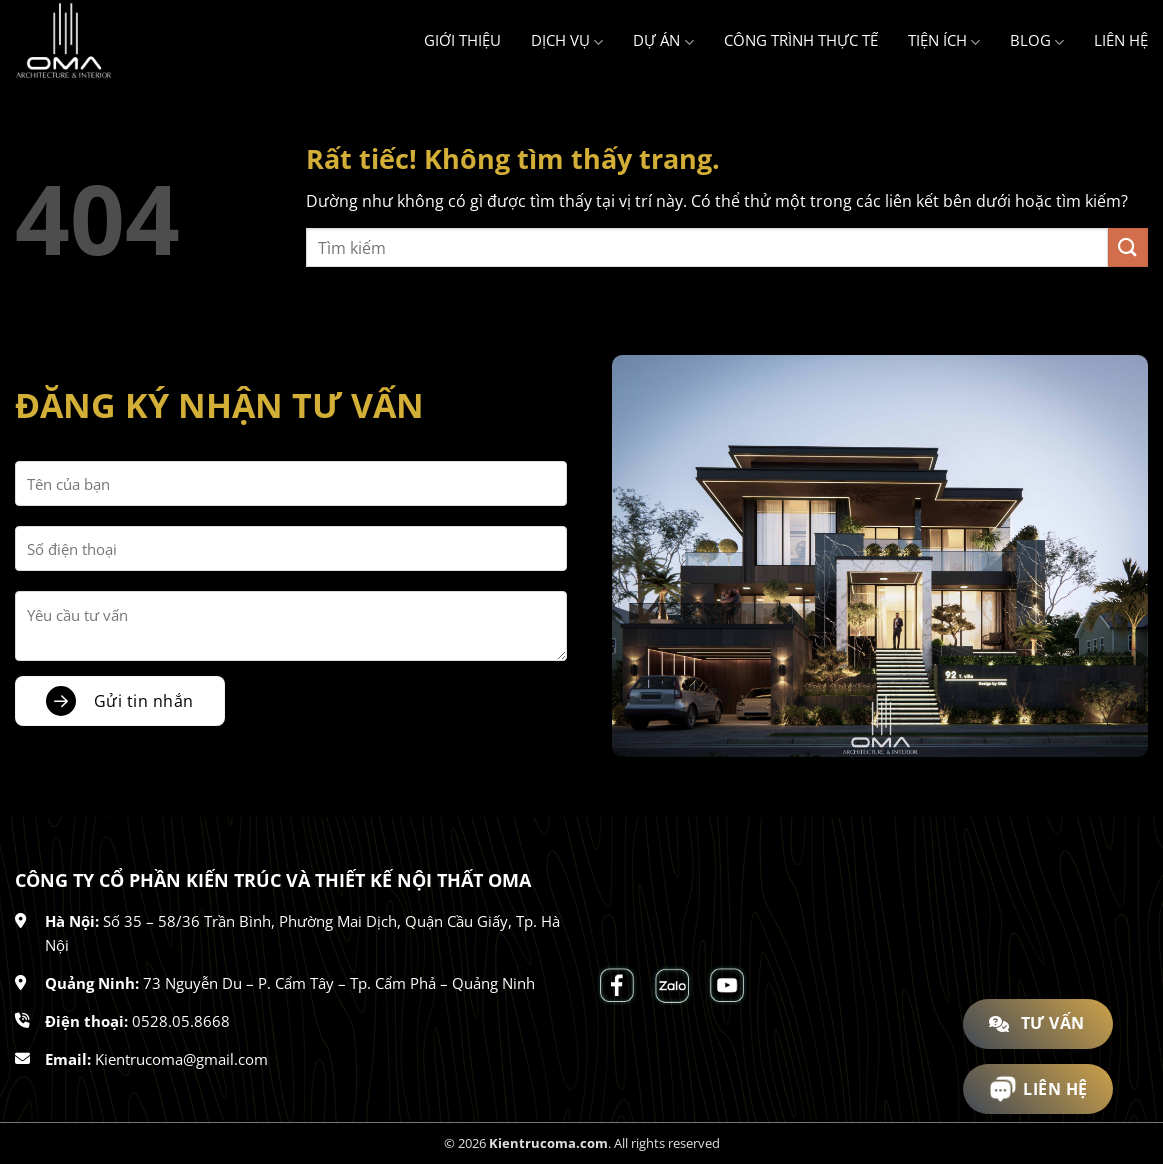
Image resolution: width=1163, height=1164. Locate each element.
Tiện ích (944, 41)
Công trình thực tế (801, 40)
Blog (1037, 41)
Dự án (663, 41)
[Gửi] (1128, 247)
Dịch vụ (567, 41)
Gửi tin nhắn (144, 701)
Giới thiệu (462, 40)
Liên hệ (1121, 40)
